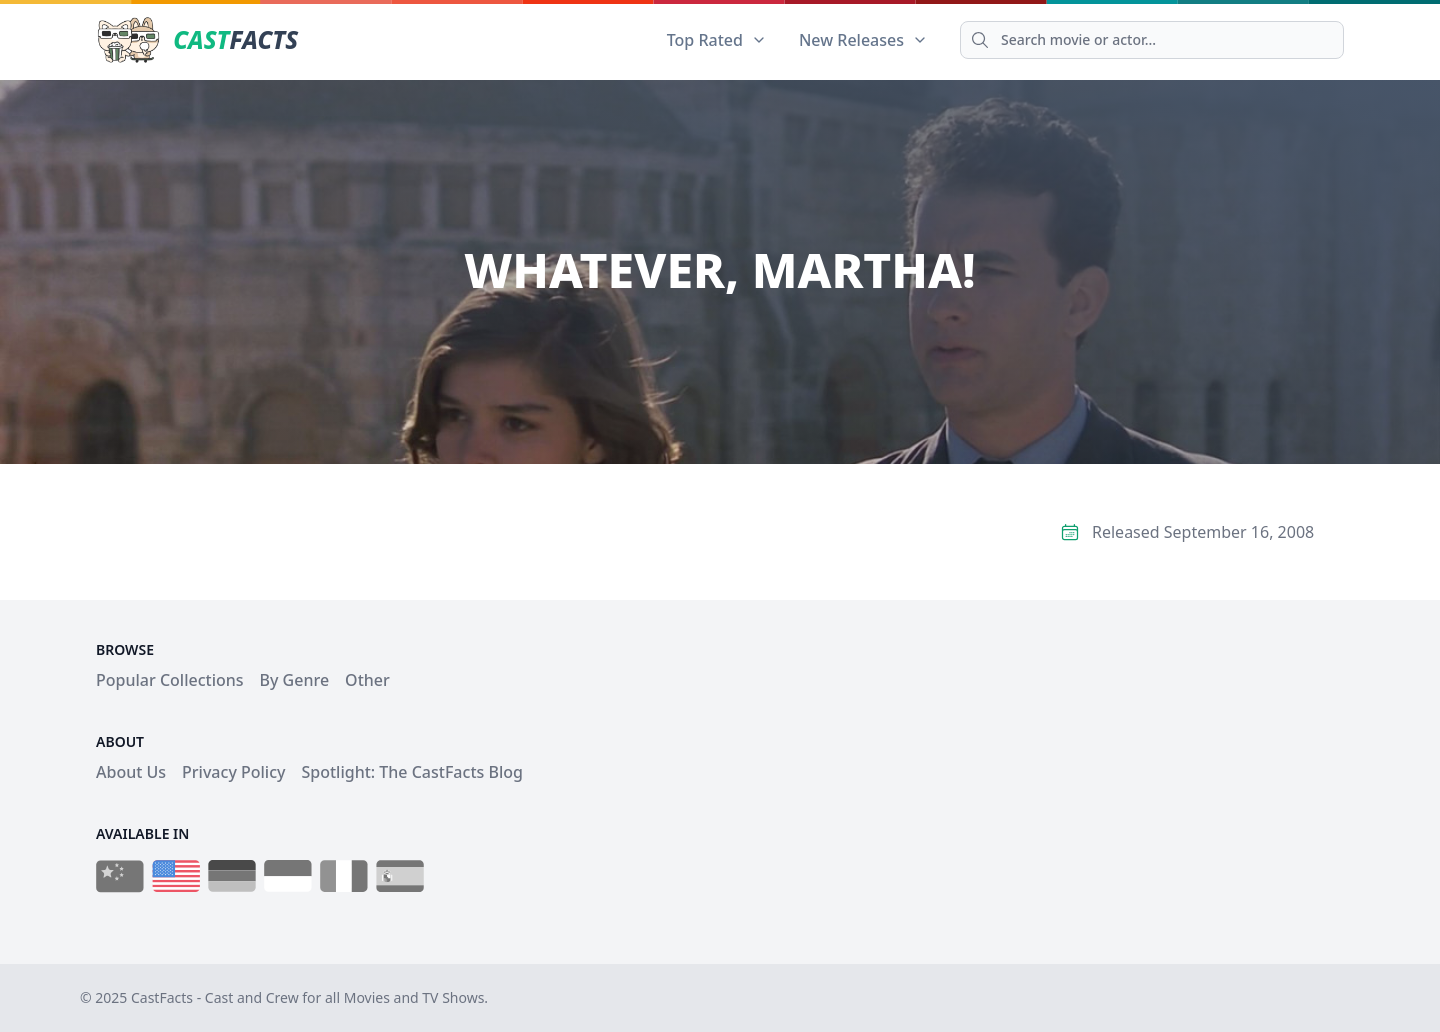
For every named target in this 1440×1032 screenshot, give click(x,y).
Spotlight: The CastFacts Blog (411, 772)
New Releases (863, 40)
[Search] (1152, 40)
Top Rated (717, 40)
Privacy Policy (233, 772)
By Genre (295, 680)
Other (367, 680)
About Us (131, 772)
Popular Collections (170, 680)
